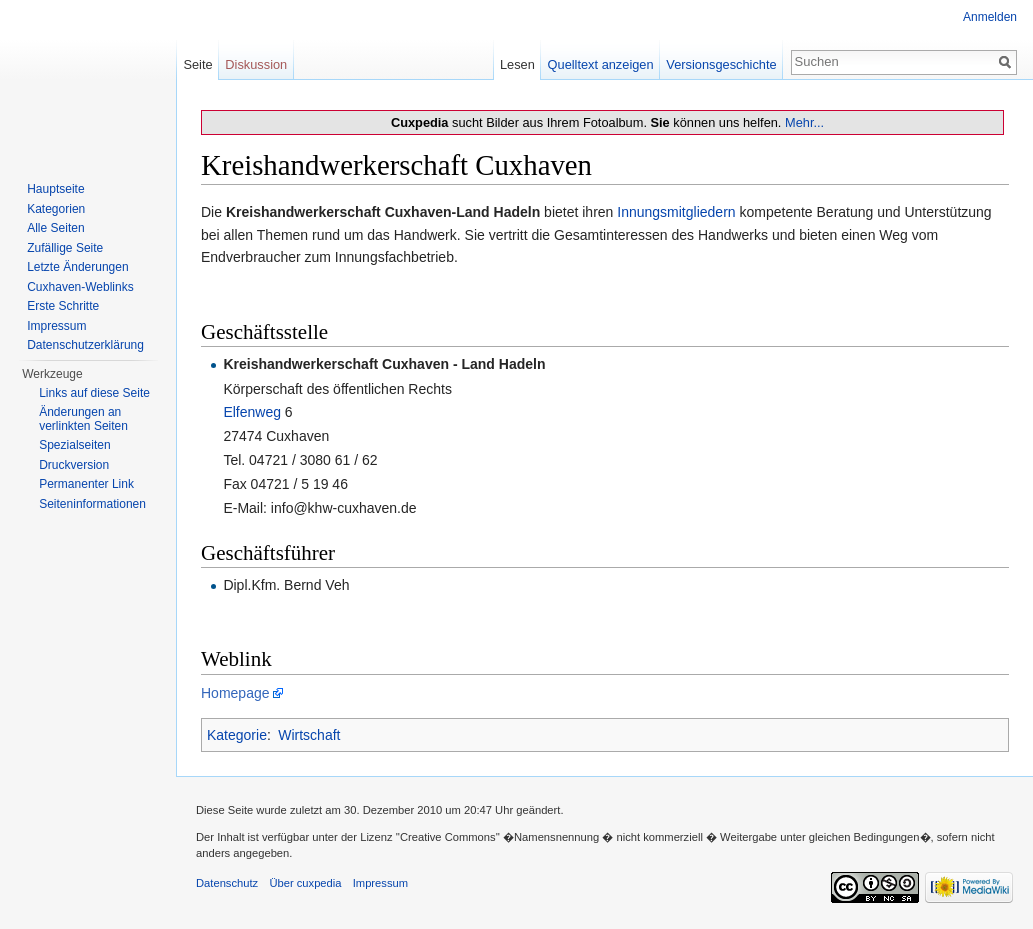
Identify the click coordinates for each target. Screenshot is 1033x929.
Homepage (235, 693)
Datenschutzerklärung (85, 345)
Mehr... (804, 122)
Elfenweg (252, 412)
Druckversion (74, 465)
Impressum (56, 326)
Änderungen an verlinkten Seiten (83, 419)
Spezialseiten (74, 445)
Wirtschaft (309, 735)
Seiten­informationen (92, 504)
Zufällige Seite (65, 248)
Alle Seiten (55, 228)
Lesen (517, 64)
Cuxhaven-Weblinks (80, 287)
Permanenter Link (86, 484)
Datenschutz (227, 883)
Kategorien (56, 209)
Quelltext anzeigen (601, 64)
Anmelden (990, 17)
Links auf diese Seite (94, 393)
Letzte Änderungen (77, 267)
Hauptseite (55, 189)
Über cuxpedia (305, 883)
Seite (197, 64)
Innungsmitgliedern (676, 212)
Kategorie (237, 735)
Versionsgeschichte (721, 64)
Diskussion (256, 64)
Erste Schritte (63, 306)
